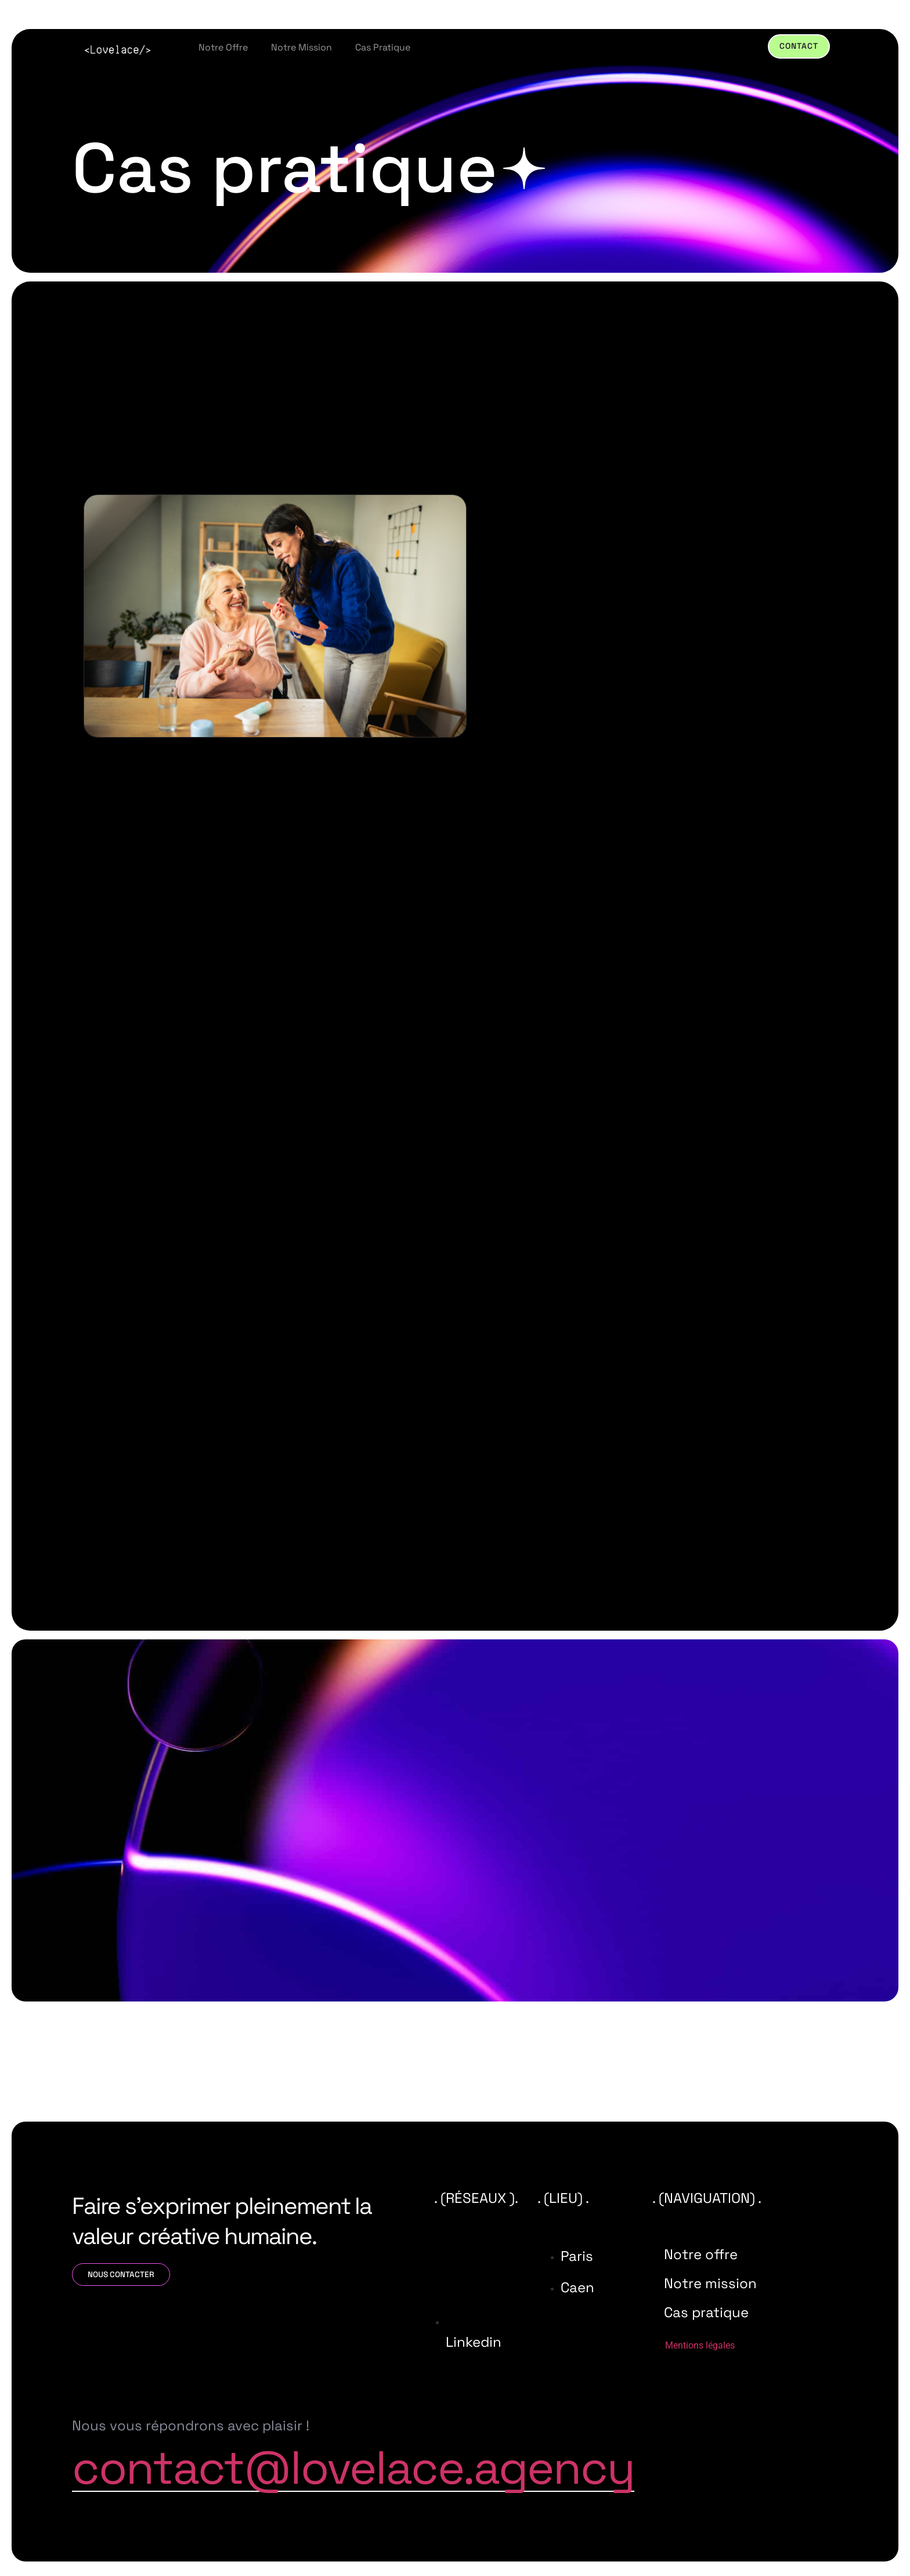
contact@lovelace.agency (353, 2468)
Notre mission (301, 47)
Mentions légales (700, 2346)
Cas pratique (382, 47)
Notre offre (223, 47)
